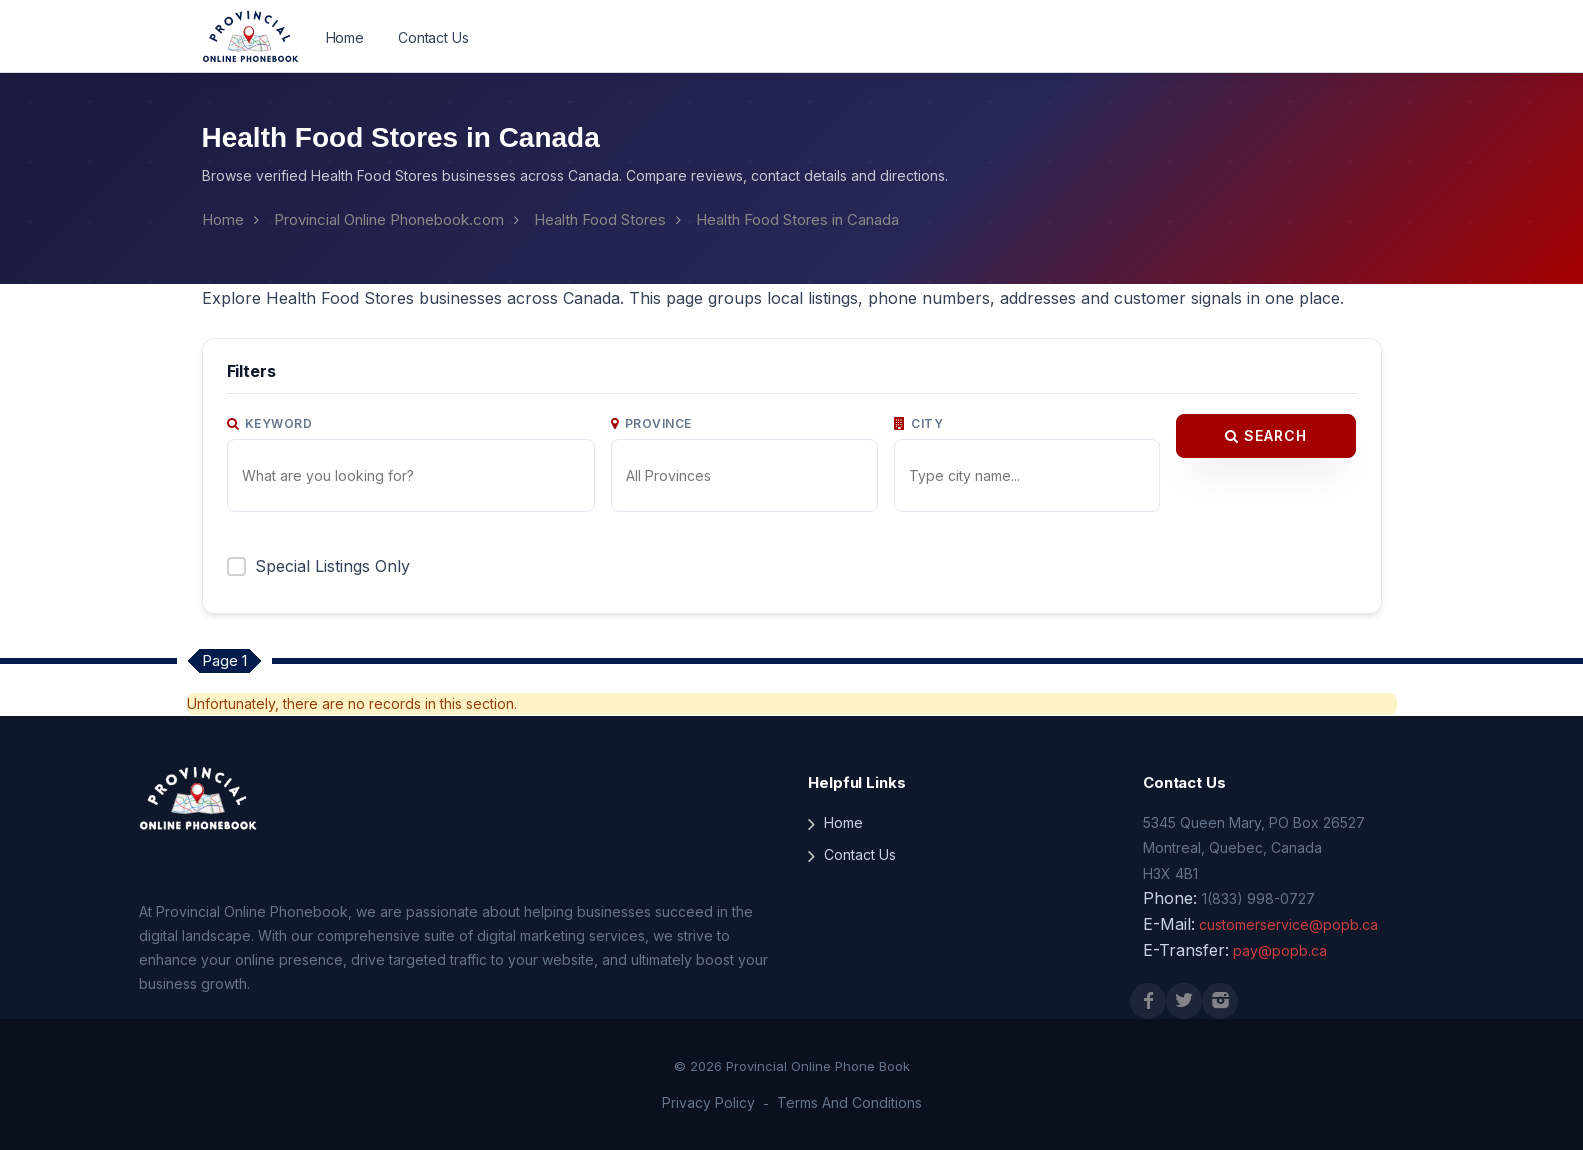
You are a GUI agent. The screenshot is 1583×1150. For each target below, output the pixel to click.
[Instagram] (1220, 1001)
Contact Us (433, 37)
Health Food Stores (600, 219)
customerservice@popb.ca (1288, 924)
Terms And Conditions (849, 1102)
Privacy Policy (708, 1102)
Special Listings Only (332, 566)
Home (345, 37)
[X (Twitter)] (1184, 1001)
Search (1266, 435)
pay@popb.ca (1280, 950)
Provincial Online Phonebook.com (389, 219)
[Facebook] (1148, 1001)
